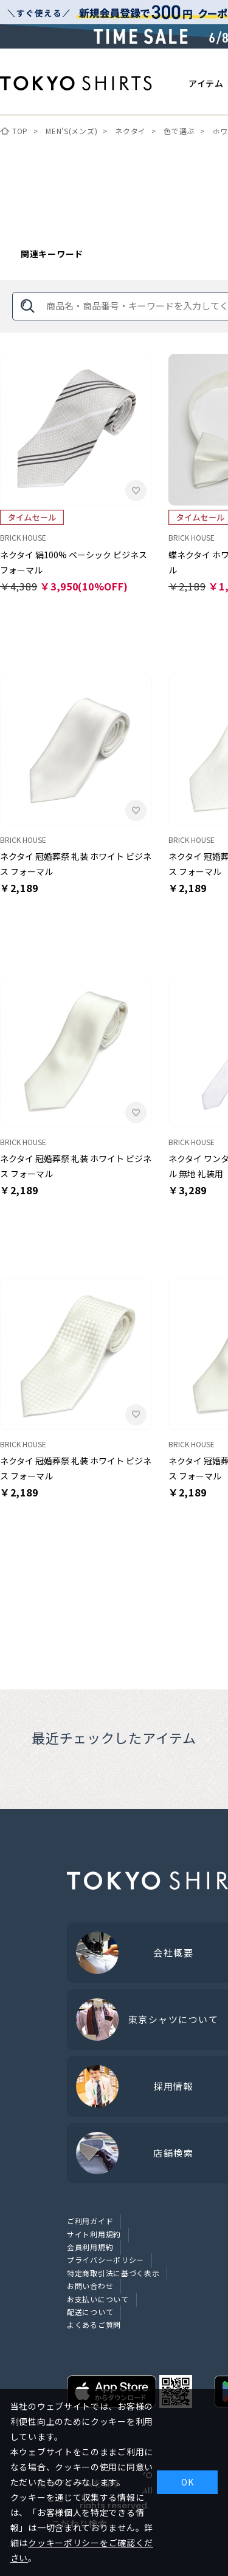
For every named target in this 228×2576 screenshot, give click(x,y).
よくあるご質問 (94, 2324)
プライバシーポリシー (105, 2259)
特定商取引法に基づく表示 (113, 2273)
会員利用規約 (90, 2247)
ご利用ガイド (90, 2221)
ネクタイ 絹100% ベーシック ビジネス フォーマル (73, 562)
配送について (90, 2312)
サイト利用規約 (94, 2234)
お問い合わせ (90, 2285)
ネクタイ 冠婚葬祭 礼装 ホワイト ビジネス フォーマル (75, 863)
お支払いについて (98, 2299)
